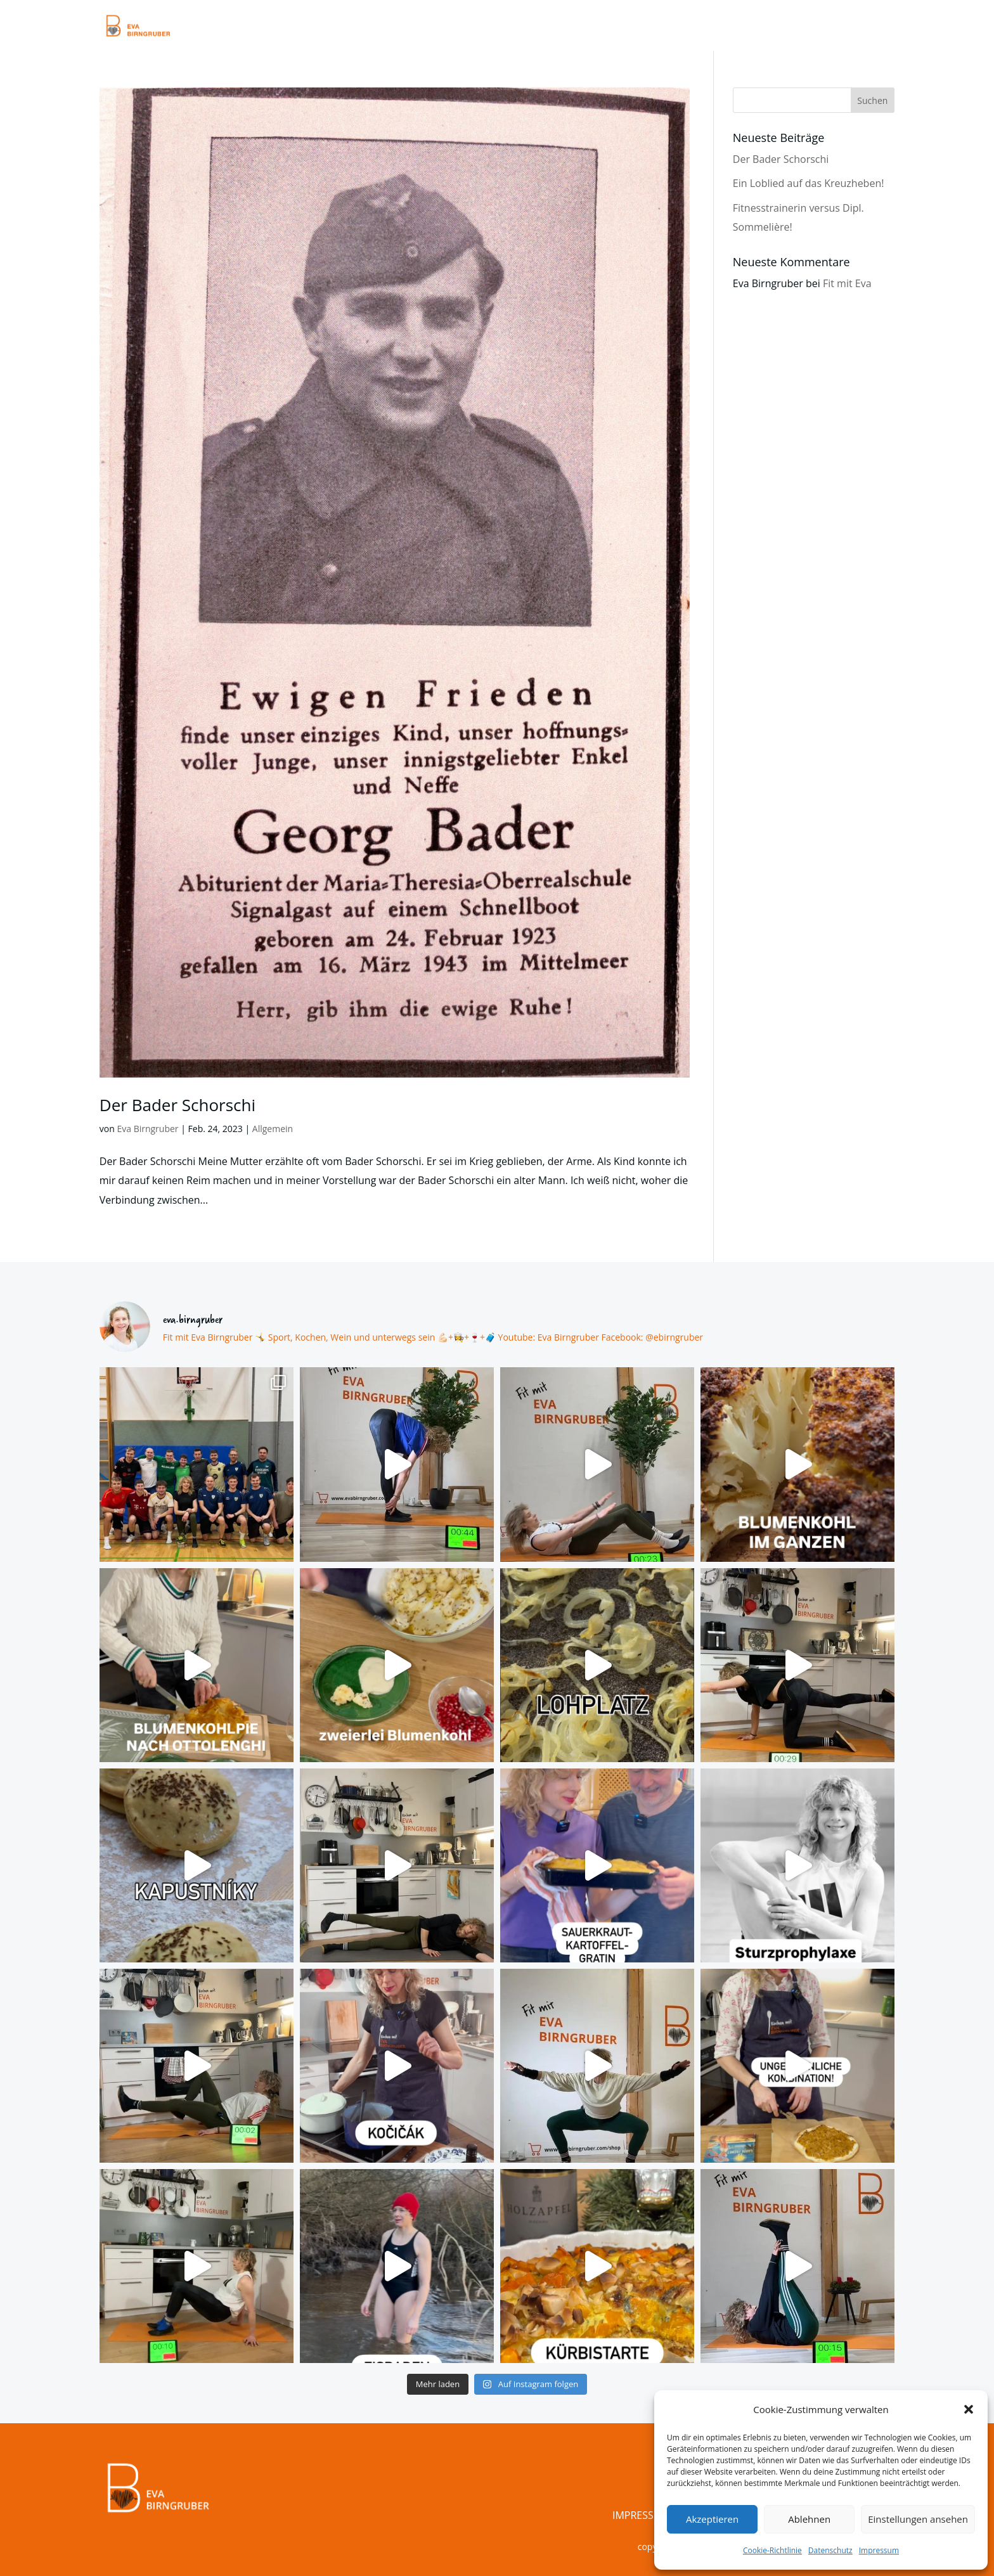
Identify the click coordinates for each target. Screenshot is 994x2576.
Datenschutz (830, 2550)
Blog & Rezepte (624, 26)
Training (498, 26)
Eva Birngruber (147, 1129)
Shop (825, 26)
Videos (553, 26)
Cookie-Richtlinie (772, 2550)
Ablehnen (809, 2519)
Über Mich (771, 26)
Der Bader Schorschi (177, 1104)
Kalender (704, 26)
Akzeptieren (712, 2519)
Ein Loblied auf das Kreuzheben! (808, 183)
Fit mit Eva (847, 283)
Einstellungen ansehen (918, 2519)
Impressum (879, 2550)
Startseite (433, 26)
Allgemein (272, 1129)
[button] (968, 2409)
